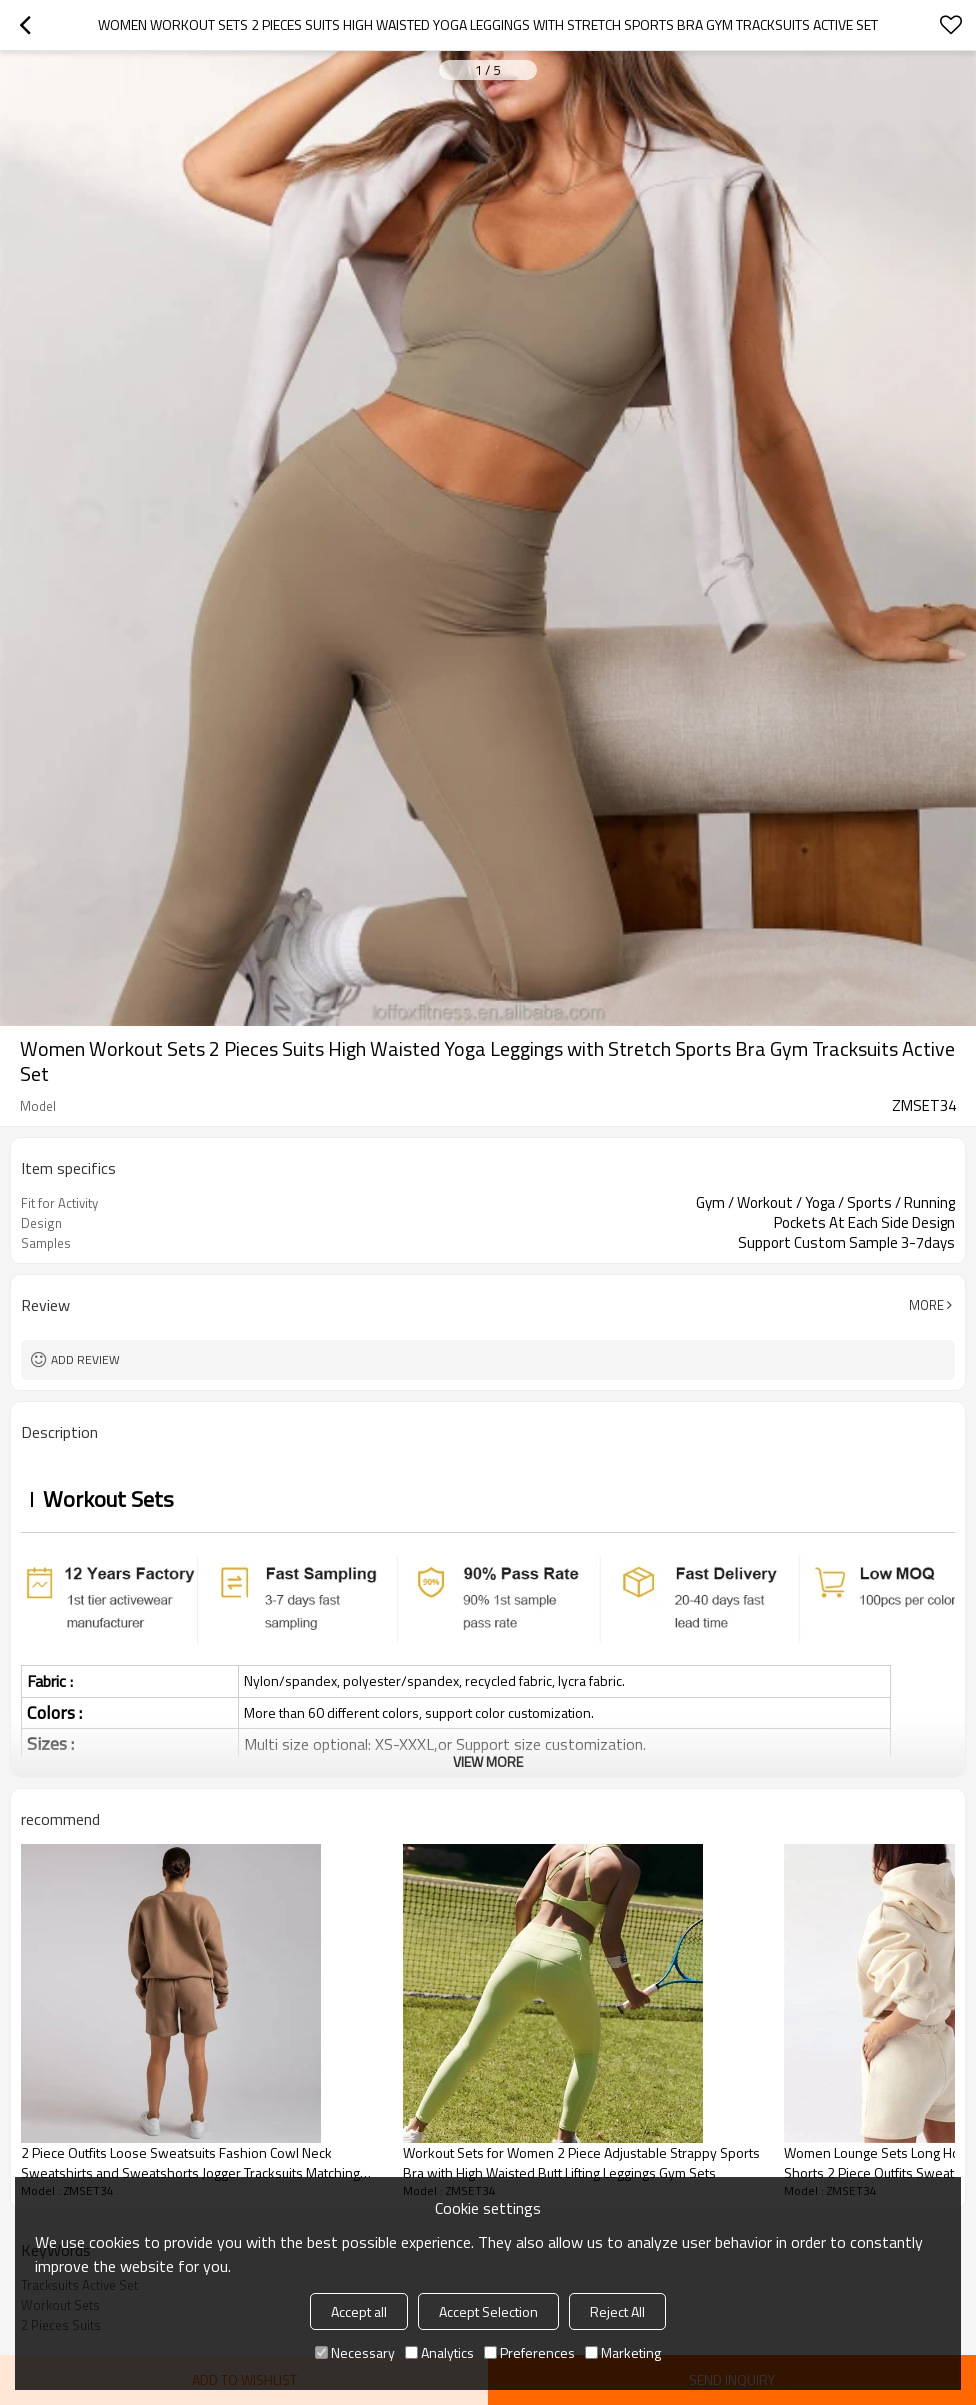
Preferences (529, 2352)
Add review (85, 1359)
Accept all (359, 2311)
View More (488, 1761)
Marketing (623, 2352)
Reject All (617, 2311)
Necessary (355, 2352)
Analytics (439, 2352)
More (926, 1305)
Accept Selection (488, 2311)
